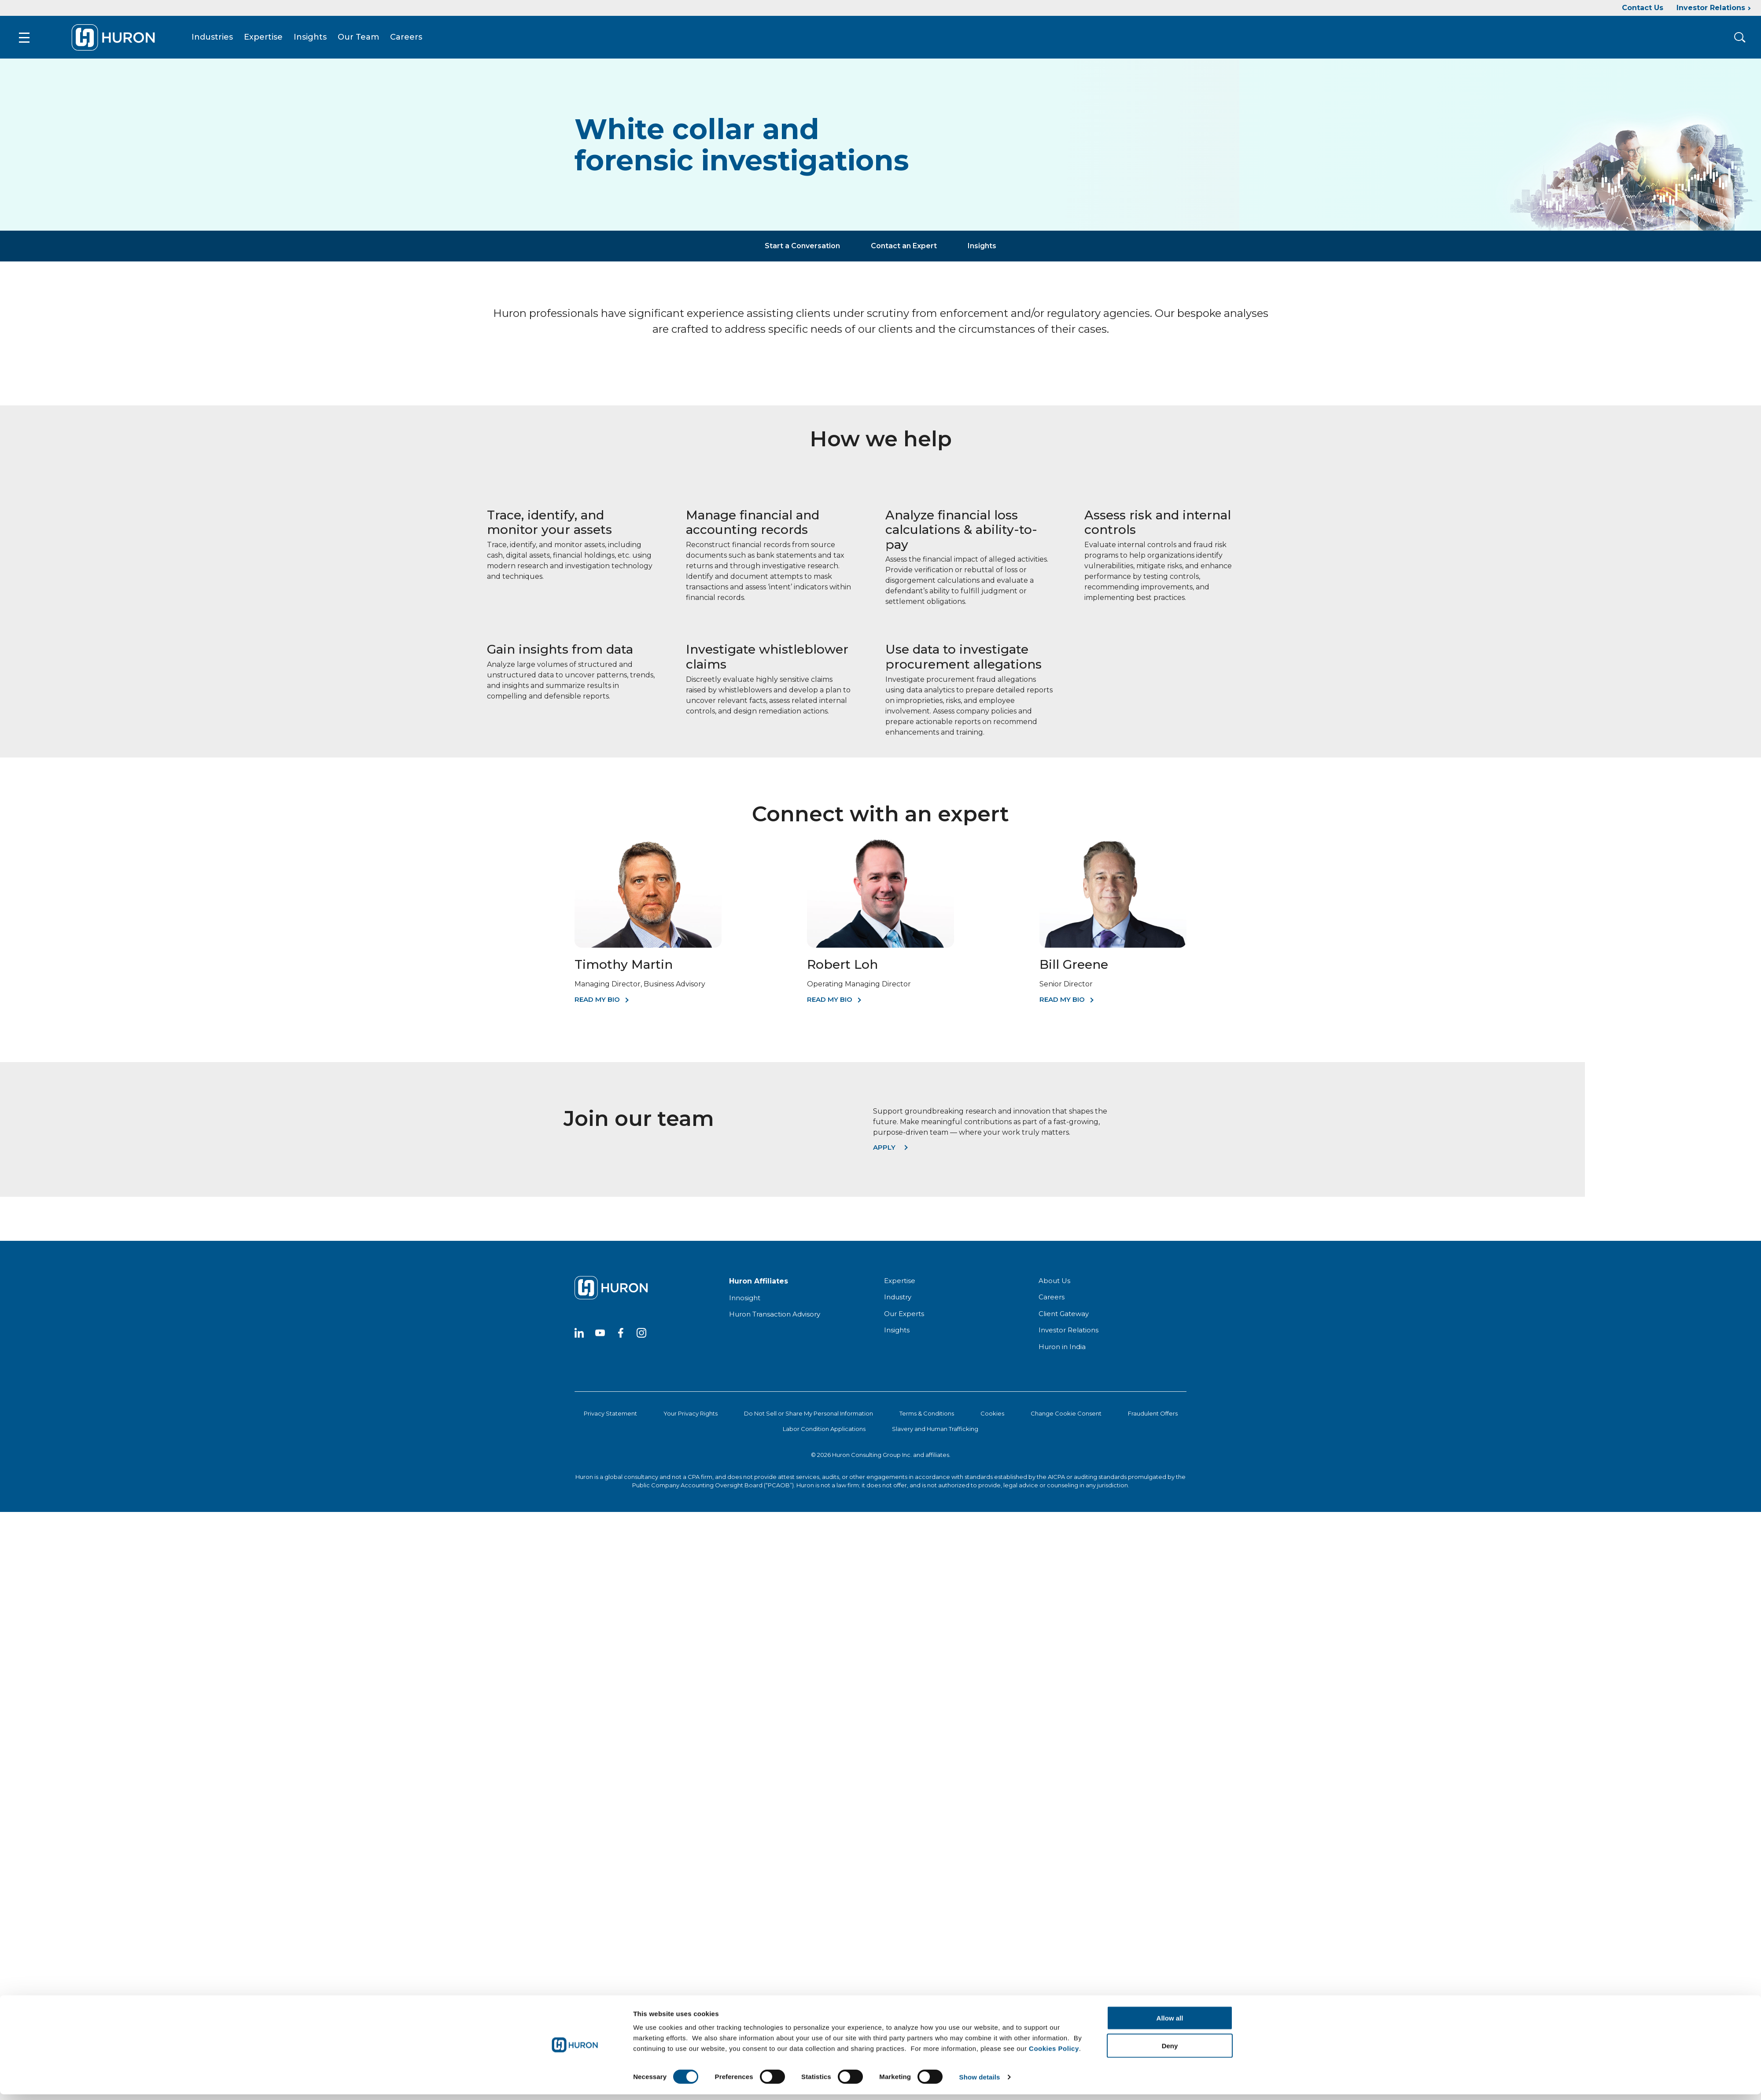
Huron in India (1062, 1333)
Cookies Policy (1054, 1148)
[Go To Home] (91, 30)
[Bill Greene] (1112, 932)
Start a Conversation (802, 232)
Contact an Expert (904, 232)
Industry (897, 1284)
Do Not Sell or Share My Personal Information (808, 1400)
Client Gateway (1064, 1300)
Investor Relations (1710, 8)
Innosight (744, 1284)
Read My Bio (597, 985)
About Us (1054, 1267)
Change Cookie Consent (1066, 1400)
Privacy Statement (610, 1400)
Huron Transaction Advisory (774, 1301)
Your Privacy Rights (690, 1400)
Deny (1170, 1145)
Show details (979, 1177)
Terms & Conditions (926, 1400)
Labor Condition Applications (824, 1415)
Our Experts (904, 1300)
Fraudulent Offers (1153, 1400)
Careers (384, 30)
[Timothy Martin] (648, 932)
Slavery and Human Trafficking (935, 1415)
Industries (190, 30)
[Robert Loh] (880, 932)
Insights (288, 30)
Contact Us (1642, 8)
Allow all (1170, 1118)
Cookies (992, 1400)
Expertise (241, 30)
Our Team (336, 30)
